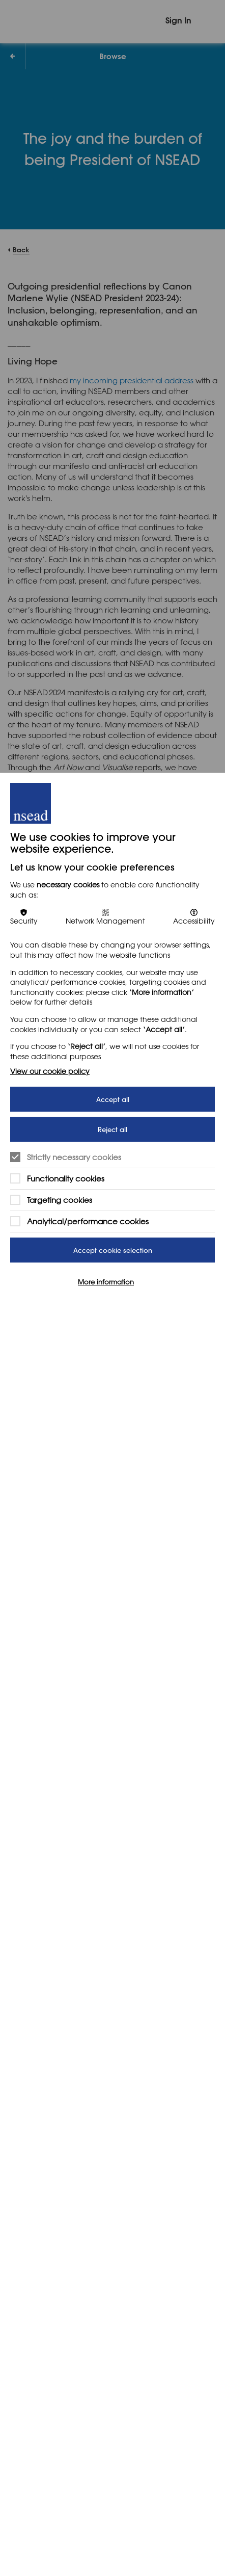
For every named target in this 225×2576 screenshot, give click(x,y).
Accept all (112, 1099)
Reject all (112, 1129)
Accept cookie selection (112, 1250)
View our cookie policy (50, 1071)
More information (106, 1282)
